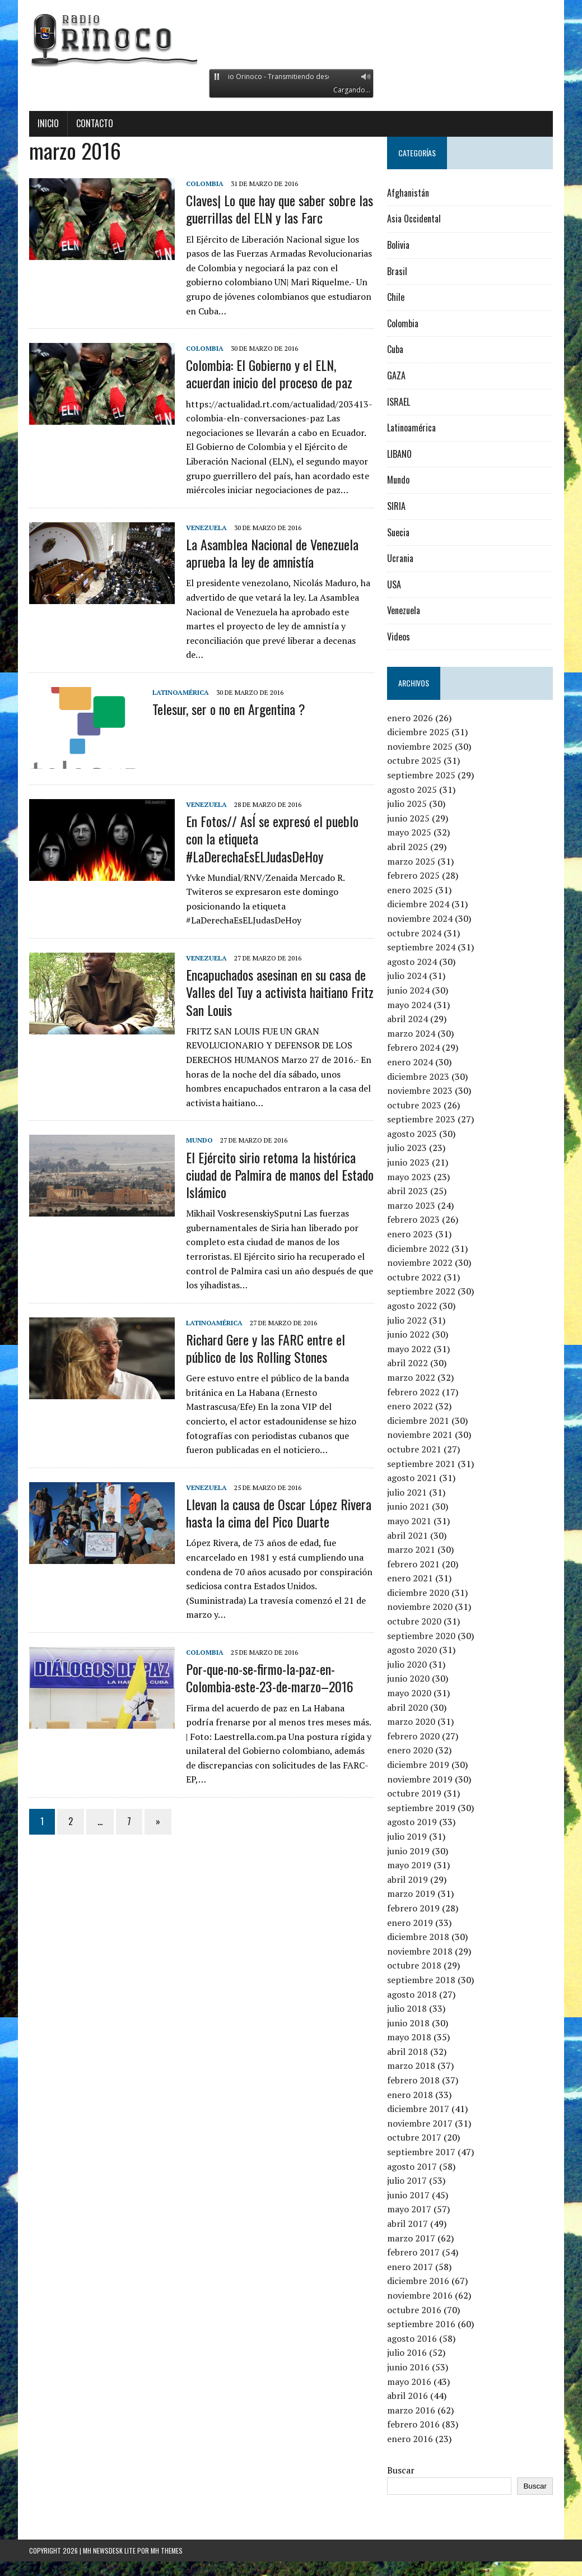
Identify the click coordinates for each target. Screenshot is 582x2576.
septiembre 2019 (421, 1808)
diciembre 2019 (418, 1764)
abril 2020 (407, 1707)
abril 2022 (407, 1363)
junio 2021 (408, 1506)
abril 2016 (407, 2395)
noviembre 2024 (420, 918)
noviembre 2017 (420, 2123)
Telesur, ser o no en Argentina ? (228, 709)
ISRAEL (398, 402)
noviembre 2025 (420, 746)
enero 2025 (410, 890)
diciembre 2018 (418, 1936)
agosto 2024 (412, 961)
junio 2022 (408, 1334)
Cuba (395, 349)
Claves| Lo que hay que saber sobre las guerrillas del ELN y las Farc (279, 209)
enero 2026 (410, 718)
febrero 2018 (413, 2080)
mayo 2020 (409, 1693)
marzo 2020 (411, 1721)
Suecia (398, 532)
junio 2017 (408, 2195)
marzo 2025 (411, 861)
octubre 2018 (414, 1965)
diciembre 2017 (418, 2108)
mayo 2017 (409, 2209)
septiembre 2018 (421, 1980)
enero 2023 (410, 1234)
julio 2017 (407, 2180)
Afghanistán (408, 192)
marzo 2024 (411, 1033)
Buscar (401, 2470)
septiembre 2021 (421, 1464)
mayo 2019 (409, 1865)
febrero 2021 (413, 1564)
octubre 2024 (414, 933)
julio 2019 (407, 1836)
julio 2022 (407, 1320)
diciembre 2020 (418, 1592)
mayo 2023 (409, 1177)
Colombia (205, 183)
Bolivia (398, 245)
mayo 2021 (409, 1521)
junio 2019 (408, 1851)
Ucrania (400, 558)
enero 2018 (410, 2094)
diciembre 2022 (418, 1248)
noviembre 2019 (420, 1779)
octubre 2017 (414, 2137)
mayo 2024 (409, 1005)
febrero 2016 (413, 2424)
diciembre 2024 (418, 904)
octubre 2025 (414, 760)
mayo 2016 (409, 2381)
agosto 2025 (412, 789)
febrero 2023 (413, 1219)
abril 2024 (407, 1019)
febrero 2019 (413, 1908)
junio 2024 (408, 990)
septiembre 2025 (421, 775)
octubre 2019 (414, 1793)
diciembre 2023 (418, 1076)
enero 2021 (410, 1578)
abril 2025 (407, 847)
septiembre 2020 (421, 1636)
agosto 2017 (412, 2166)
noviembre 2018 (420, 1951)
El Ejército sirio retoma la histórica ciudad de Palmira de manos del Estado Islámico (280, 1174)
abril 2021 (407, 1535)
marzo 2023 (411, 1205)
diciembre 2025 (418, 732)
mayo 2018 (409, 2037)
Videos (398, 636)
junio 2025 (408, 818)
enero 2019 (410, 1922)
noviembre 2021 (420, 1434)
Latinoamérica (180, 692)
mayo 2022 (409, 1349)
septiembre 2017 (421, 2152)
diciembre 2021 (418, 1420)
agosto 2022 (412, 1305)
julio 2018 (407, 2008)
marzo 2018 (411, 2065)
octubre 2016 (414, 2310)
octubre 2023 (414, 1105)
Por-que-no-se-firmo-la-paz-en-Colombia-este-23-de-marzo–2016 (269, 1677)
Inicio (48, 123)
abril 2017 (407, 2223)
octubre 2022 (414, 1277)
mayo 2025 (409, 832)
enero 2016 (410, 2439)
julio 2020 (407, 1664)
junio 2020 (408, 1678)
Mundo (199, 1140)
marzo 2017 (411, 2238)
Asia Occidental (414, 218)
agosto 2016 (412, 2338)
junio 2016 (408, 2367)
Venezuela (206, 527)
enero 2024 (410, 1062)
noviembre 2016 (420, 2295)
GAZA (396, 375)
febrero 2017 (413, 2252)
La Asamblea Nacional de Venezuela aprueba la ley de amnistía (272, 553)
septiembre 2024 (421, 947)
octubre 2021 (414, 1449)
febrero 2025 (413, 875)
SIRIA (396, 506)
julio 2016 (407, 2352)
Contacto (94, 123)
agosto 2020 (412, 1650)
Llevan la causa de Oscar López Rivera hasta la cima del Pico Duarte (278, 1512)
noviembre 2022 (420, 1262)
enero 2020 (410, 1750)
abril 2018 (407, 2051)
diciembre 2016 (418, 2281)
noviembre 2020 (420, 1606)
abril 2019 (407, 1879)
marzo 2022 (411, 1377)
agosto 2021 (412, 1478)
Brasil (397, 271)
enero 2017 (410, 2267)
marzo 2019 (411, 1893)
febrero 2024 (413, 1047)
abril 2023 (407, 1191)
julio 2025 (407, 803)
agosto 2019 (412, 1822)
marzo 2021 (411, 1549)
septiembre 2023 (421, 1119)
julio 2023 (407, 1147)
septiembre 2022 (421, 1291)
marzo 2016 (411, 2410)
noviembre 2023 (420, 1090)
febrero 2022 (413, 1392)
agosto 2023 (412, 1133)
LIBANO (399, 454)
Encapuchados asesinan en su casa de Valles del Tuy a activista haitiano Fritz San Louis (280, 991)
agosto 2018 (412, 1994)
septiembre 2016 (421, 2324)
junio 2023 (408, 1162)
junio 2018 (408, 2023)
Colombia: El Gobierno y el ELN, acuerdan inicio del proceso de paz (269, 373)
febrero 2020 (413, 1736)
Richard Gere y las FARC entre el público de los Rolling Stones (265, 1348)
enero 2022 (410, 1406)
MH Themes (167, 2550)
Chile (395, 297)
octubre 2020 (414, 1621)
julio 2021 (407, 1492)
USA (394, 584)
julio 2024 (407, 975)
